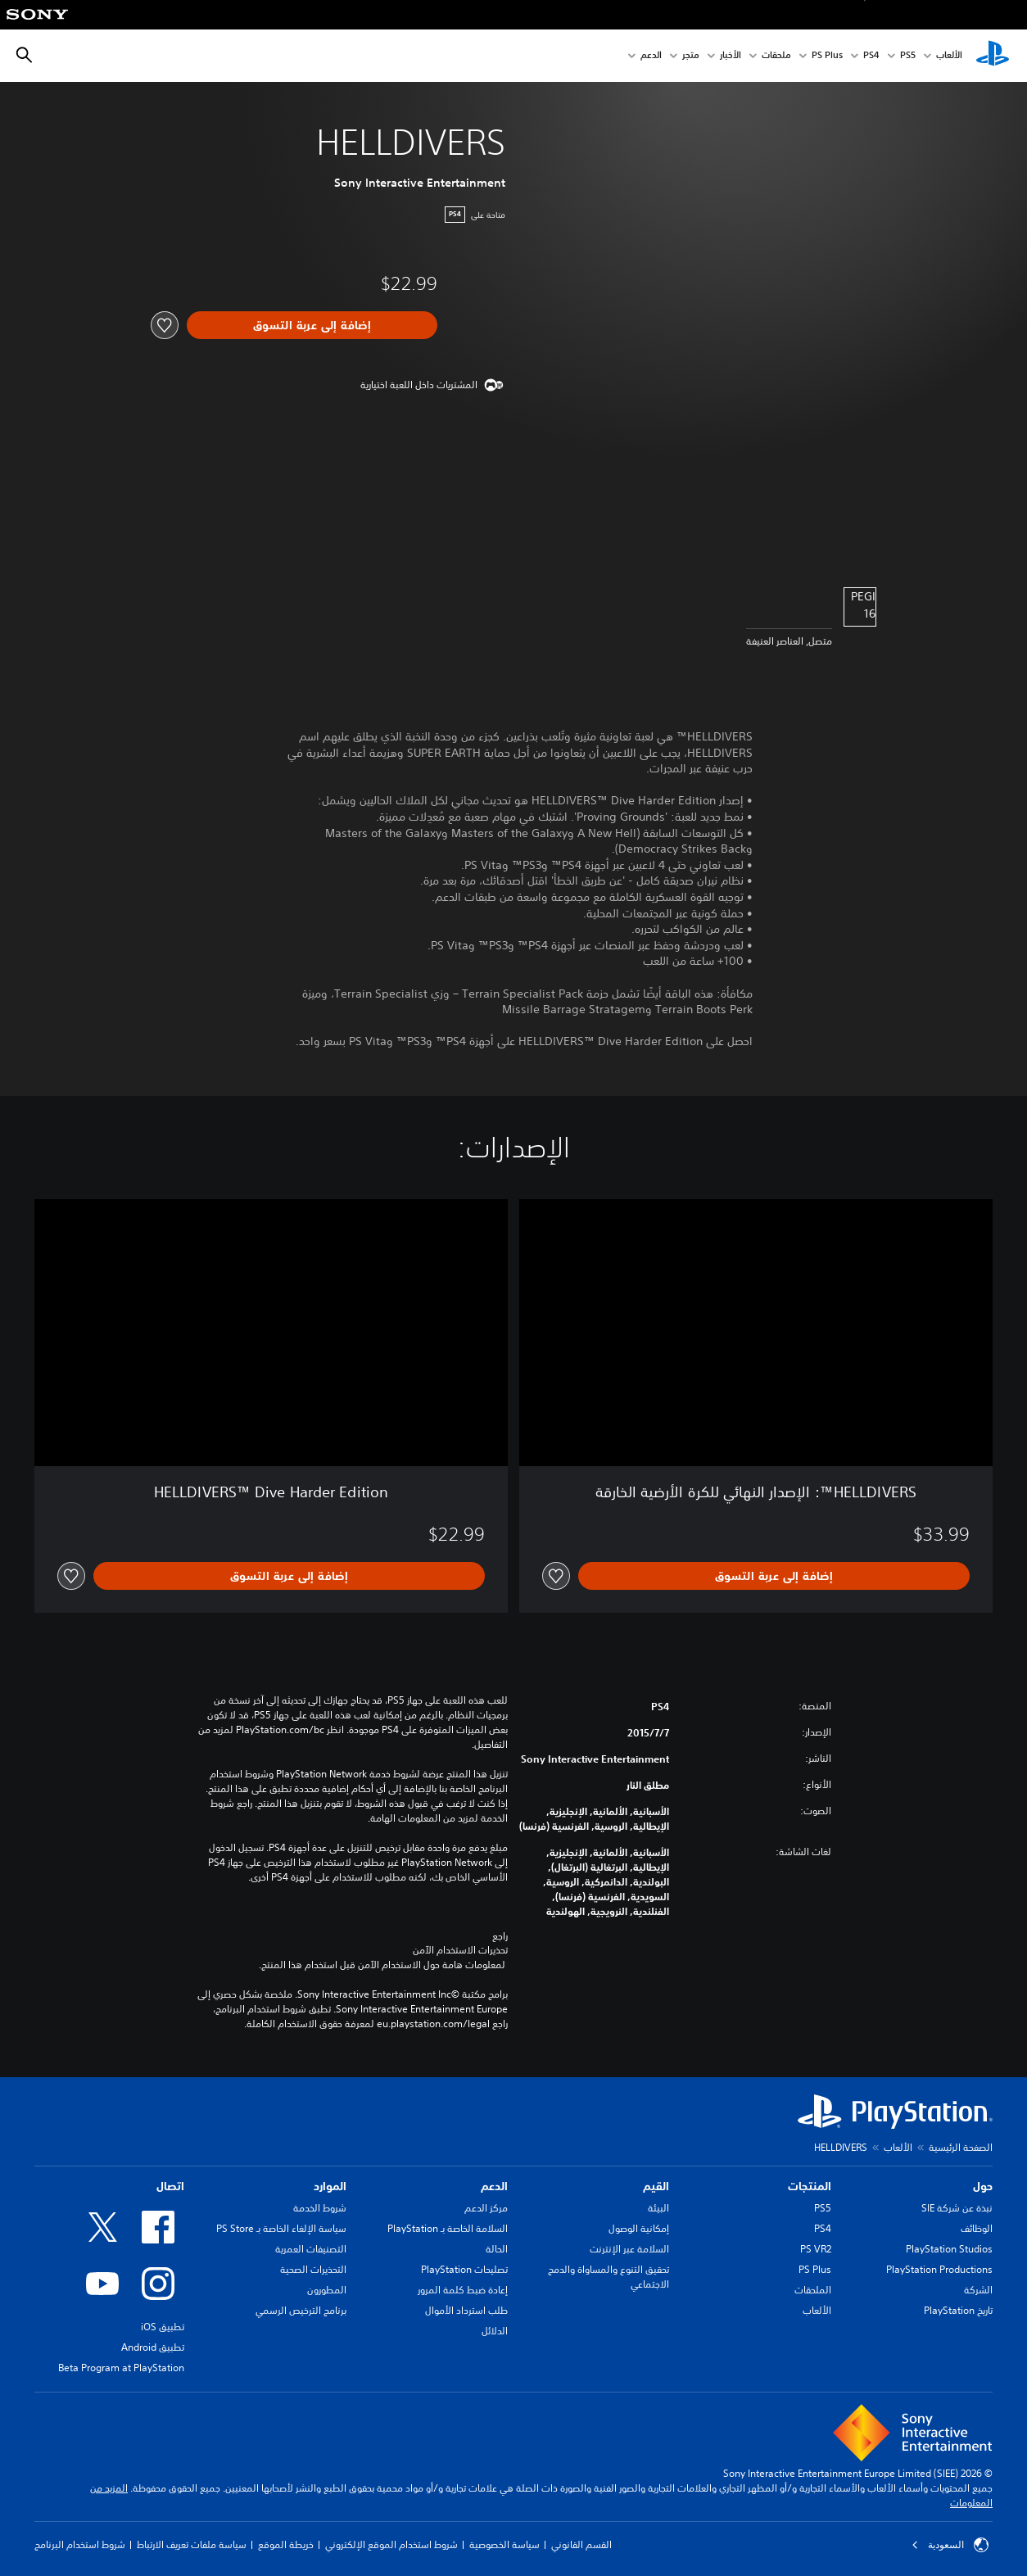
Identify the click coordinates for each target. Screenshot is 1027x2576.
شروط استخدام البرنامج (79, 2544)
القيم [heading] (656, 2186)
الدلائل (495, 2331)
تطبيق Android (152, 2347)
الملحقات (812, 2290)
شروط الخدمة (319, 2208)
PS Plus (827, 56)
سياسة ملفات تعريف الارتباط (192, 2544)
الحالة (497, 2249)
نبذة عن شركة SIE (957, 2208)
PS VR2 (815, 2249)
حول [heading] (983, 2186)
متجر (690, 56)
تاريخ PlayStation (958, 2310)
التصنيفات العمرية (310, 2249)
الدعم (651, 56)
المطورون (326, 2290)
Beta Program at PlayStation (121, 2368)
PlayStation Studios (949, 2249)
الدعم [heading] (494, 2186)
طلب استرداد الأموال (466, 2310)
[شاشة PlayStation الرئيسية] (992, 56)
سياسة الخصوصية (504, 2544)
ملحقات (776, 56)
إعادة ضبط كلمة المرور (463, 2290)
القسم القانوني (581, 2544)
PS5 (822, 2208)
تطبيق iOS (162, 2327)
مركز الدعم (486, 2208)
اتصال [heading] (170, 2186)
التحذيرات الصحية (313, 2269)
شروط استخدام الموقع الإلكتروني (391, 2544)
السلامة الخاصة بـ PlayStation (447, 2228)
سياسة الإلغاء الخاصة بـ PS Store (281, 2228)
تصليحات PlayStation (464, 2269)
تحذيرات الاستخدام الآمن (460, 1950)
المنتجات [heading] (809, 2186)
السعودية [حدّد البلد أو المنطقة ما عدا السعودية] (950, 2544)
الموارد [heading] (330, 2186)
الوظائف (977, 2228)
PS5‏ (908, 56)
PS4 (871, 56)
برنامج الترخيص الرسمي (301, 2310)
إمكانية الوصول (639, 2228)
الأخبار (730, 56)
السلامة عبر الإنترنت (629, 2249)
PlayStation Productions (939, 2269)
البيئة (658, 2208)
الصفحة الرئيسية (961, 2147)
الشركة (978, 2290)
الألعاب (949, 56)
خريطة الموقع (286, 2544)
